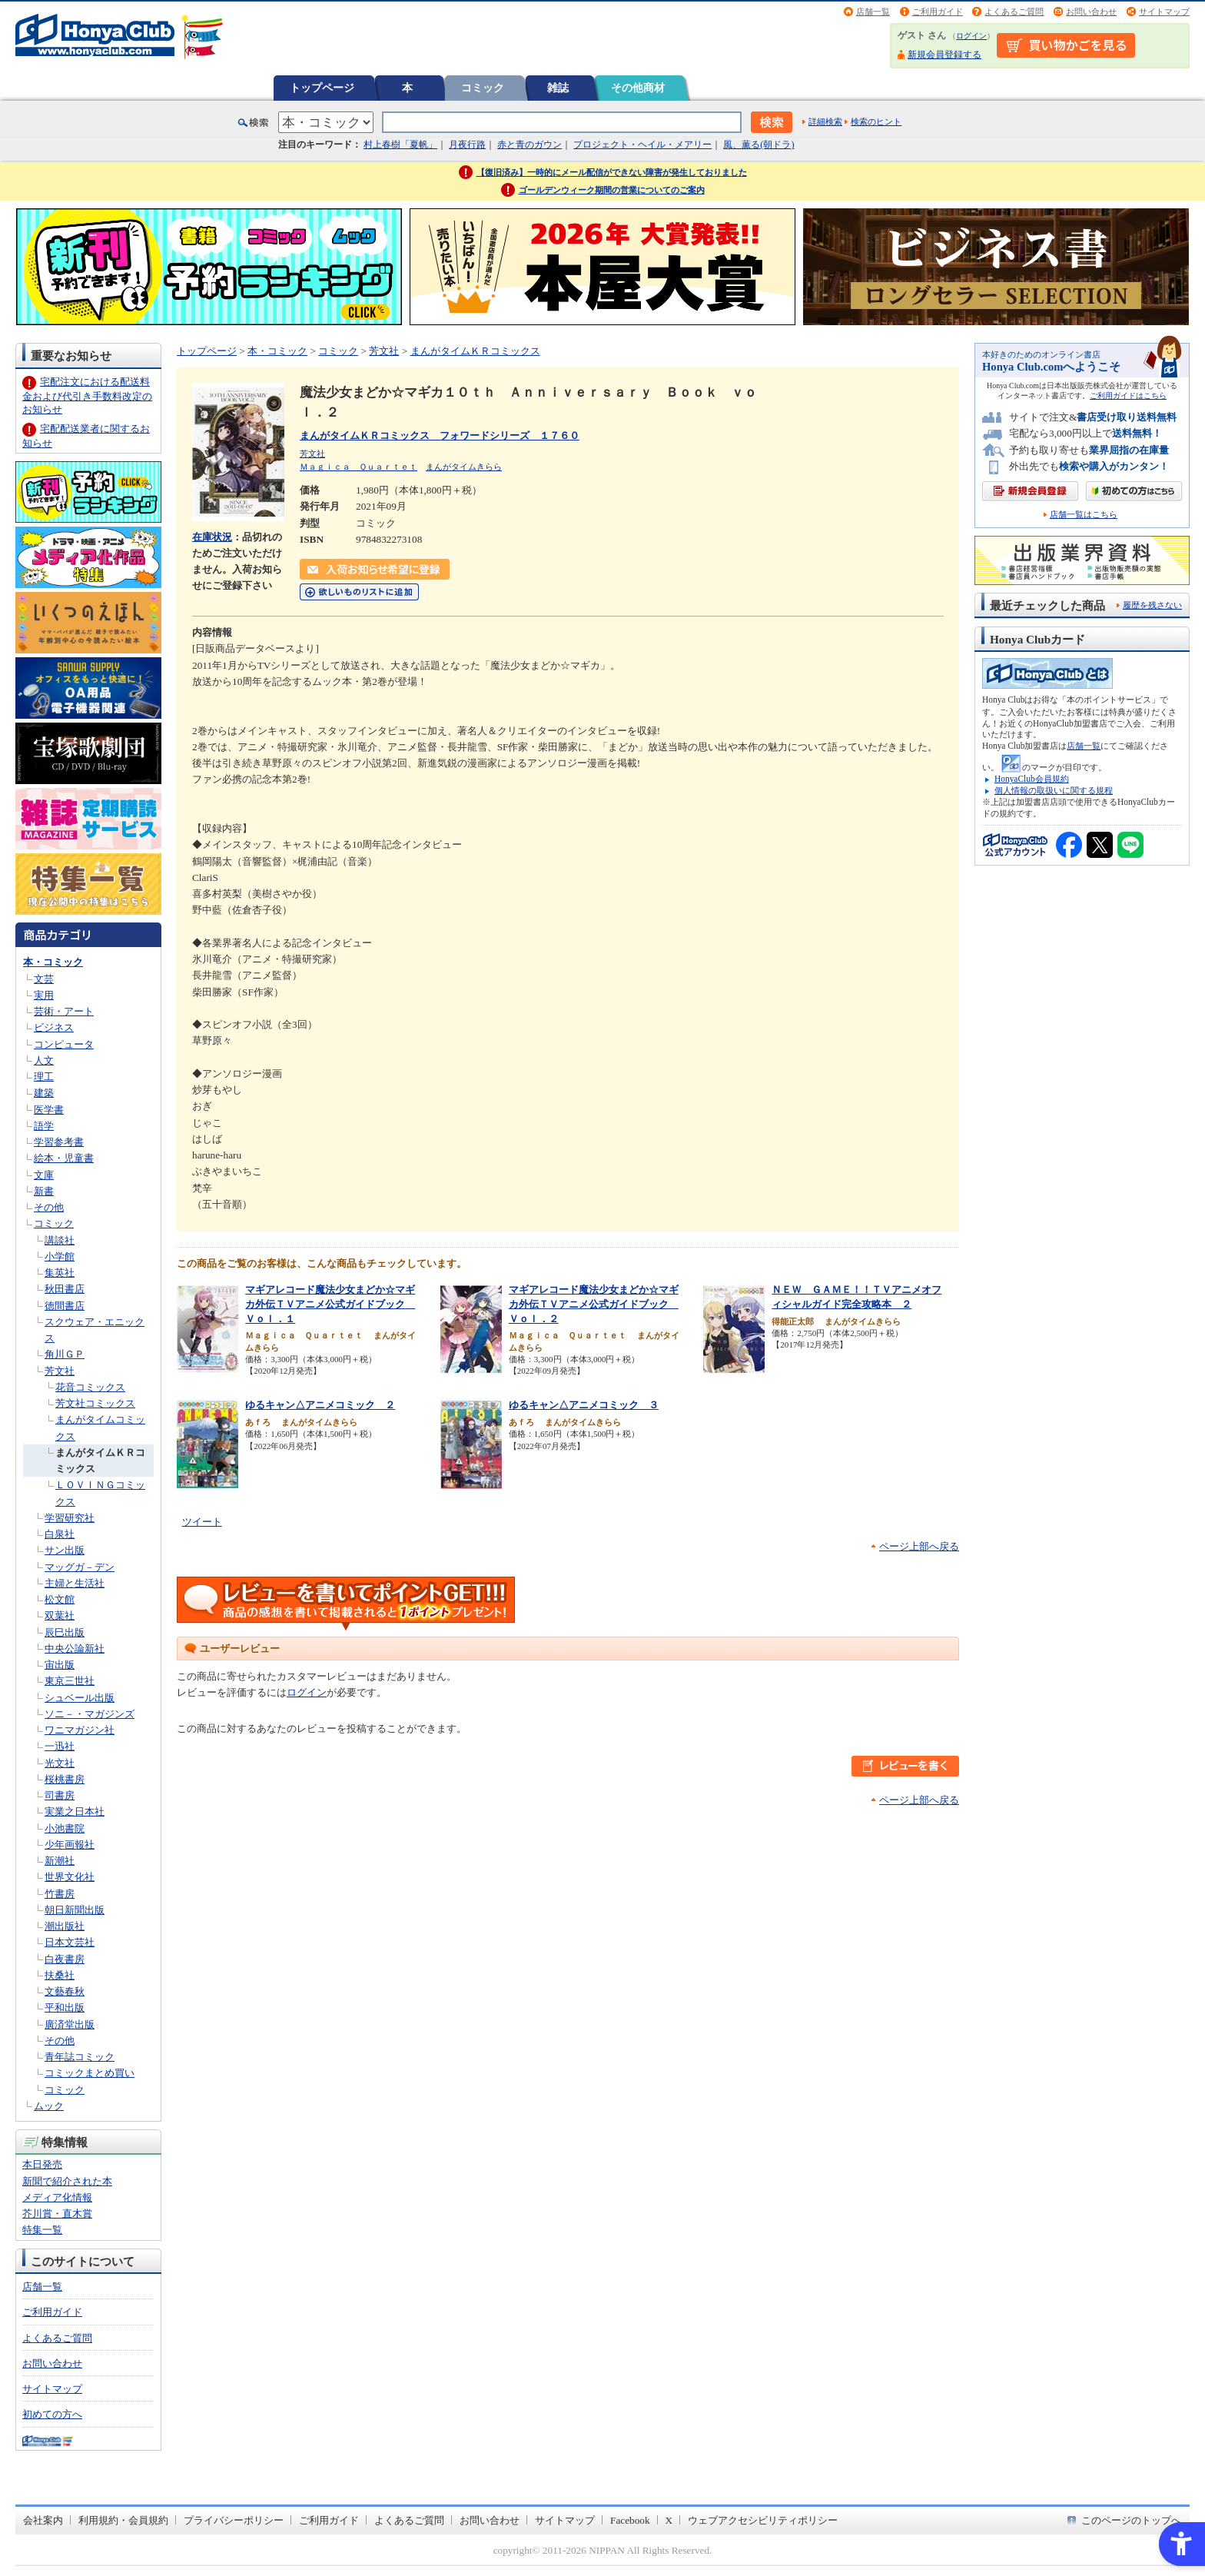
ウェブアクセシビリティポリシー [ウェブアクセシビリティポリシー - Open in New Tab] (763, 2520)
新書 (44, 1191)
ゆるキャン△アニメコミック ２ (320, 1405)
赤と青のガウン (529, 144)
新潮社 (60, 1860)
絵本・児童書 (64, 1158)
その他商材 (638, 87)
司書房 (60, 1795)
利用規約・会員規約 (123, 2520)
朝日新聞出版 (75, 1910)
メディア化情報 (57, 2197)
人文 (44, 1060)
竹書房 (60, 1894)
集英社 (60, 1272)
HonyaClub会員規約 (1031, 778)
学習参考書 (59, 1142)
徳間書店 (65, 1305)
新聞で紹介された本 (67, 2181)
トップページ (322, 87)
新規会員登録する (944, 54)
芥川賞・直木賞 (57, 2213)
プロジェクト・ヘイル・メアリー (642, 144)
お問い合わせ (1091, 11)
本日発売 (42, 2164)
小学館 (60, 1256)
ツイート (202, 1521)
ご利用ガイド (937, 11)
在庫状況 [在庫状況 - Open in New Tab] (212, 537)
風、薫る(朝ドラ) (758, 144)
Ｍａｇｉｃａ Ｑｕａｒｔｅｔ (358, 466)
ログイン (971, 36)
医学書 (49, 1109)
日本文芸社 (70, 1942)
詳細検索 (825, 121)
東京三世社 (70, 1681)
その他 (49, 1207)
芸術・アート (64, 1011)
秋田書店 (65, 1289)
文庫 (44, 1175)
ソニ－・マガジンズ (89, 1714)
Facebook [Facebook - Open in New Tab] (630, 2520)
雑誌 (558, 87)
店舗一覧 (873, 11)
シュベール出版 (80, 1697)
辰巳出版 (65, 1632)
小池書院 (65, 1828)
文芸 (44, 979)
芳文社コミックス (95, 1403)
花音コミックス (90, 1387)
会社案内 (43, 2520)
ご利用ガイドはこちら (1128, 395)
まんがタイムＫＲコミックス (475, 351)
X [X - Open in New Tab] (669, 2520)
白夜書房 (65, 1959)
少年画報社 (70, 1844)
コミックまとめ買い (89, 2073)
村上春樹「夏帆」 (400, 144)
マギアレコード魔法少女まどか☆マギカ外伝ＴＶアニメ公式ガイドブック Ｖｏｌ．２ (594, 1304)
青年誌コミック (80, 2056)
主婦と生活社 (75, 1583)
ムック (49, 2106)
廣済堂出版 (70, 2024)
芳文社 (60, 1371)
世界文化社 (70, 1877)
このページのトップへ (1131, 2520)
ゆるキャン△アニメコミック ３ (584, 1405)
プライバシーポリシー (234, 2520)
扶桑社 (60, 1975)
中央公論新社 (75, 1648)
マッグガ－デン (80, 1567)
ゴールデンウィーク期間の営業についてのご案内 (612, 189)
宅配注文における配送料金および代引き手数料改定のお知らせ (87, 395)
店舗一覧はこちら (1083, 514)
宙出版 (60, 1664)
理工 (44, 1076)
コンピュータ (64, 1044)
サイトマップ (1164, 11)
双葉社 (60, 1615)
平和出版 (65, 2007)
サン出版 (65, 1550)
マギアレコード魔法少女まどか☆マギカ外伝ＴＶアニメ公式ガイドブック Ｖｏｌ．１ (330, 1304)
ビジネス (54, 1027)
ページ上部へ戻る (919, 1546)
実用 (44, 995)
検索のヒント (876, 121)
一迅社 (60, 1746)
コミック (482, 87)
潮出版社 (65, 1926)
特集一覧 (42, 2229)
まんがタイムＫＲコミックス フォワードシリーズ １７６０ (439, 435)
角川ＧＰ (65, 1354)
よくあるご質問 (1014, 11)
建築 (44, 1093)
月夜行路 (467, 144)
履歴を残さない (1152, 605)
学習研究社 (70, 1518)
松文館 (60, 1599)
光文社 (60, 1763)
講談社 (60, 1240)
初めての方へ (52, 2414)
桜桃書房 (65, 1779)
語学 (44, 1126)
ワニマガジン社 (80, 1730)
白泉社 (60, 1534)
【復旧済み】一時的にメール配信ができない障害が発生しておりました (611, 172)
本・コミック (53, 962)
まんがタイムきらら (464, 466)
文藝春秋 (65, 1991)
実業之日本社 (75, 1811)
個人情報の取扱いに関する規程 (1053, 790)
